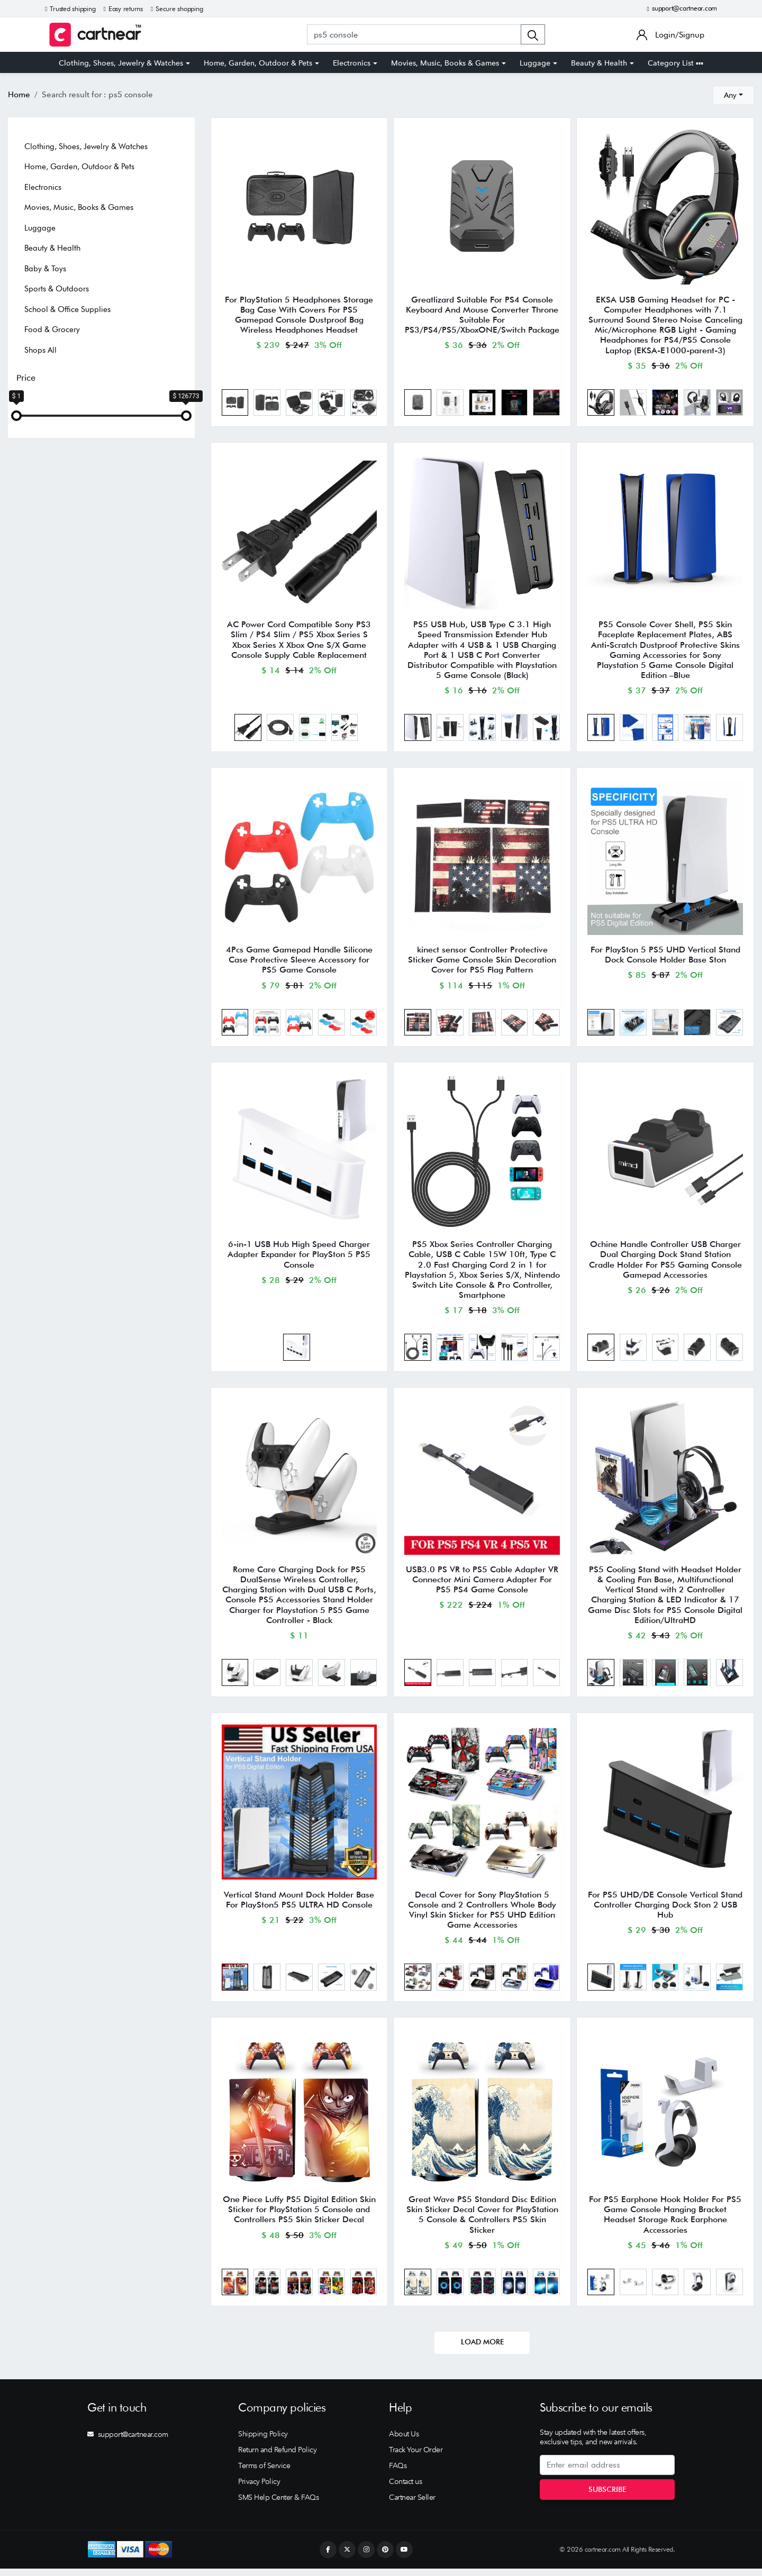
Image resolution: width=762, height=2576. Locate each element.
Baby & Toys (45, 268)
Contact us (405, 2489)
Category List (675, 63)
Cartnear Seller (412, 2504)
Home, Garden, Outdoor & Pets (258, 63)
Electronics (351, 63)
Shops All (40, 350)
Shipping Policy (263, 2441)
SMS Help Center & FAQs (278, 2504)
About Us (404, 2441)
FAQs (397, 2473)
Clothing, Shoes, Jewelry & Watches (121, 63)
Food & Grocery (52, 329)
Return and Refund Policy (277, 2457)
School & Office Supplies (67, 309)
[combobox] (733, 95)
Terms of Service (264, 2473)
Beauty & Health (599, 63)
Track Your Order (415, 2457)
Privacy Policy (259, 2489)
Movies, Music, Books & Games (445, 63)
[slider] (16, 415)
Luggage (535, 63)
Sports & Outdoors (56, 289)
